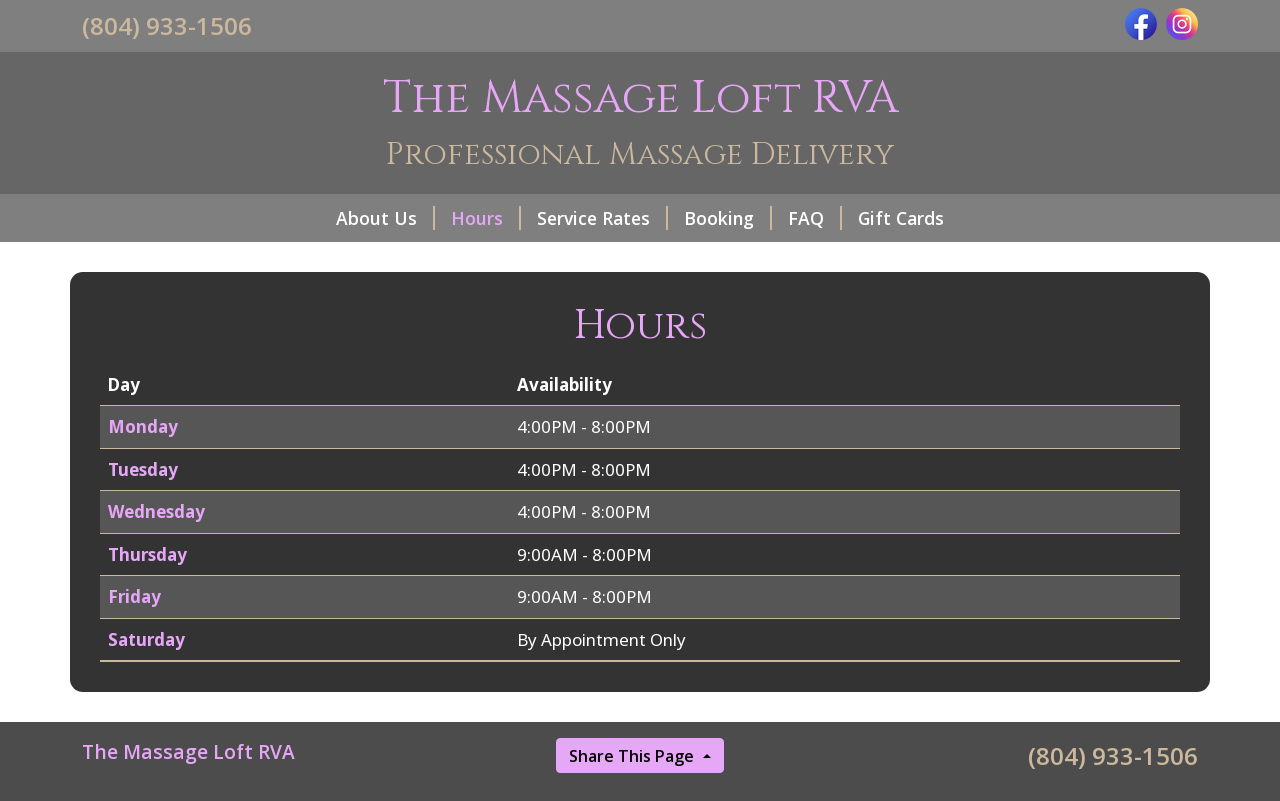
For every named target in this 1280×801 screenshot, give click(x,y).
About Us (385, 218)
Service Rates (602, 218)
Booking (728, 218)
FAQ (815, 218)
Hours (486, 218)
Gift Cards (901, 218)
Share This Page (633, 756)
